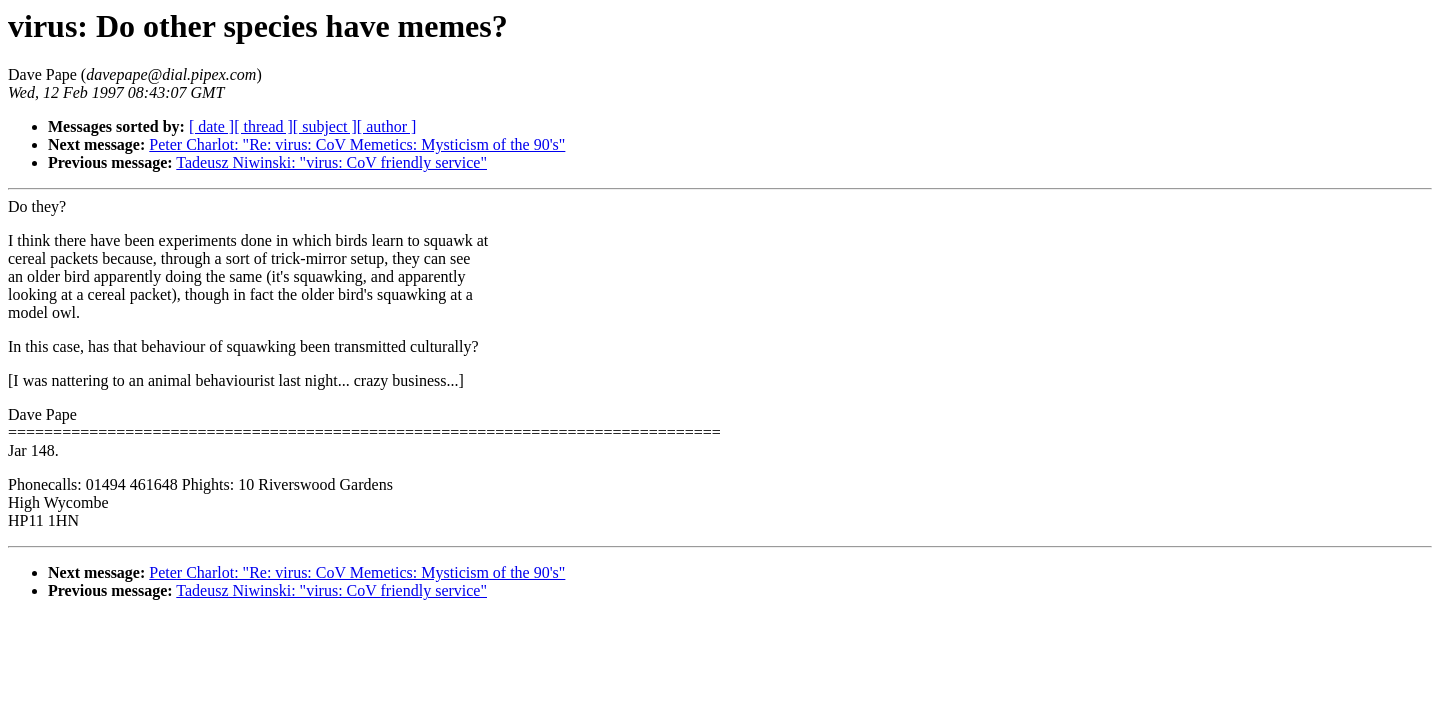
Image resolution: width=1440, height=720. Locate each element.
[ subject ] (325, 126)
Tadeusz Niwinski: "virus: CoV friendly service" (331, 162)
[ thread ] (263, 126)
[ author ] (387, 126)
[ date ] (211, 126)
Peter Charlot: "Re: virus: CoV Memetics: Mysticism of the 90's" (357, 144)
